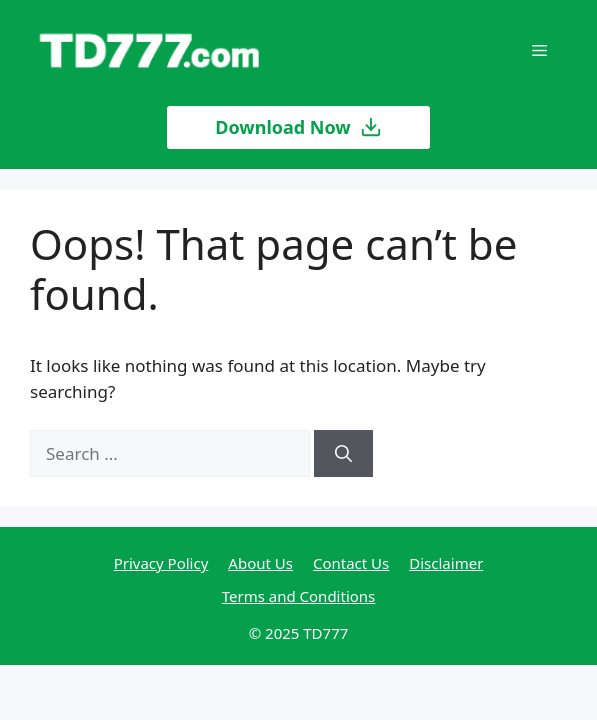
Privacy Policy (161, 563)
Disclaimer (446, 563)
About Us (260, 563)
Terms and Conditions (299, 596)
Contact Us (351, 563)
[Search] (343, 454)
